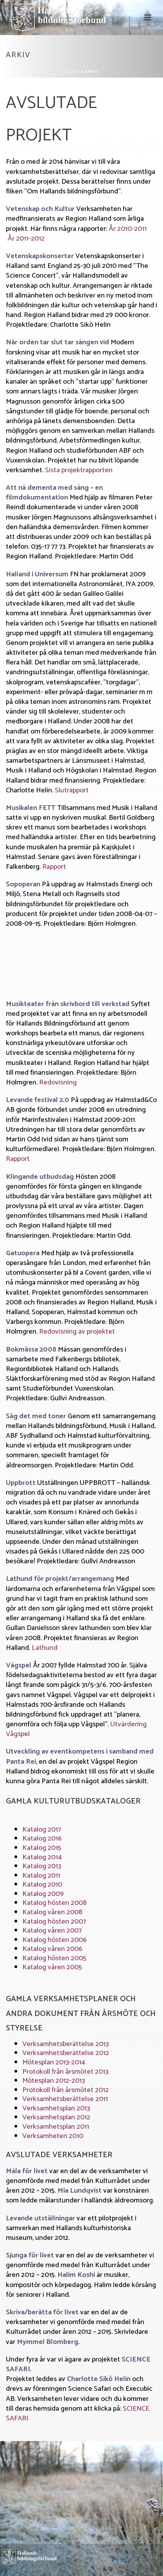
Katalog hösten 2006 (54, 1940)
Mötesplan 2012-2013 (53, 2081)
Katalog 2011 (41, 1876)
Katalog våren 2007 (52, 1930)
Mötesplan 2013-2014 (53, 2062)
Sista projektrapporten (79, 470)
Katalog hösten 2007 (54, 1922)
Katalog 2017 (41, 1829)
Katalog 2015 (41, 1848)
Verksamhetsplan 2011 (55, 2127)
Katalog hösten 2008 (54, 1903)
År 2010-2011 (128, 229)
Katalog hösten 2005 (54, 1958)
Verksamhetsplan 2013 (56, 2108)
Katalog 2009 (43, 1894)
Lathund (44, 1648)
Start (72, 72)
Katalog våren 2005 (52, 1967)
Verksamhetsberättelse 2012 (65, 2053)
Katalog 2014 (42, 1857)
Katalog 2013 (41, 1866)
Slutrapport (72, 790)
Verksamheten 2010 (52, 2136)
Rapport (54, 867)
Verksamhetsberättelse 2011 (65, 2099)
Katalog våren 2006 (52, 1949)
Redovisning (58, 1082)
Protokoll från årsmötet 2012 (65, 2090)
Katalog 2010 (42, 1884)
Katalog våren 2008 (52, 1912)
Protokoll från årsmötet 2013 (65, 2072)
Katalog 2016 (42, 1838)
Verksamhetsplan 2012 (56, 2117)
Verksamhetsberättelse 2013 (65, 2044)
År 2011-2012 (26, 238)
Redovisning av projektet (77, 1332)
